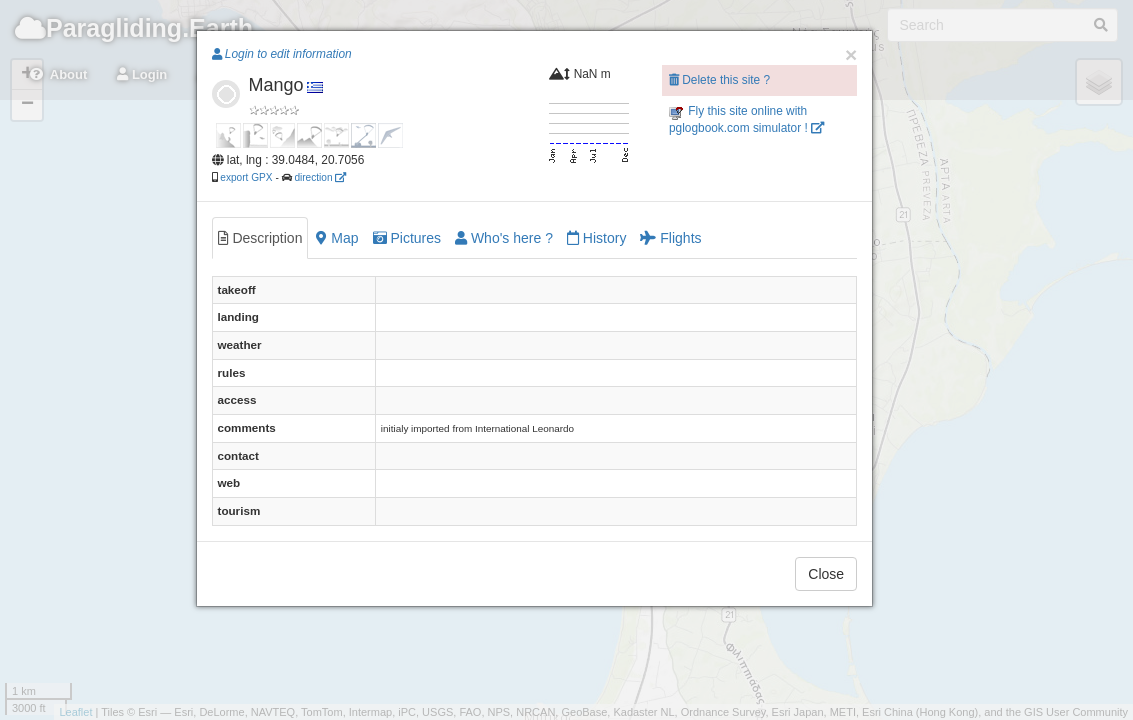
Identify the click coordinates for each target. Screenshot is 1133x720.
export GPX (246, 177)
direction (320, 177)
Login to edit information (282, 54)
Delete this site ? (719, 80)
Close (826, 574)
